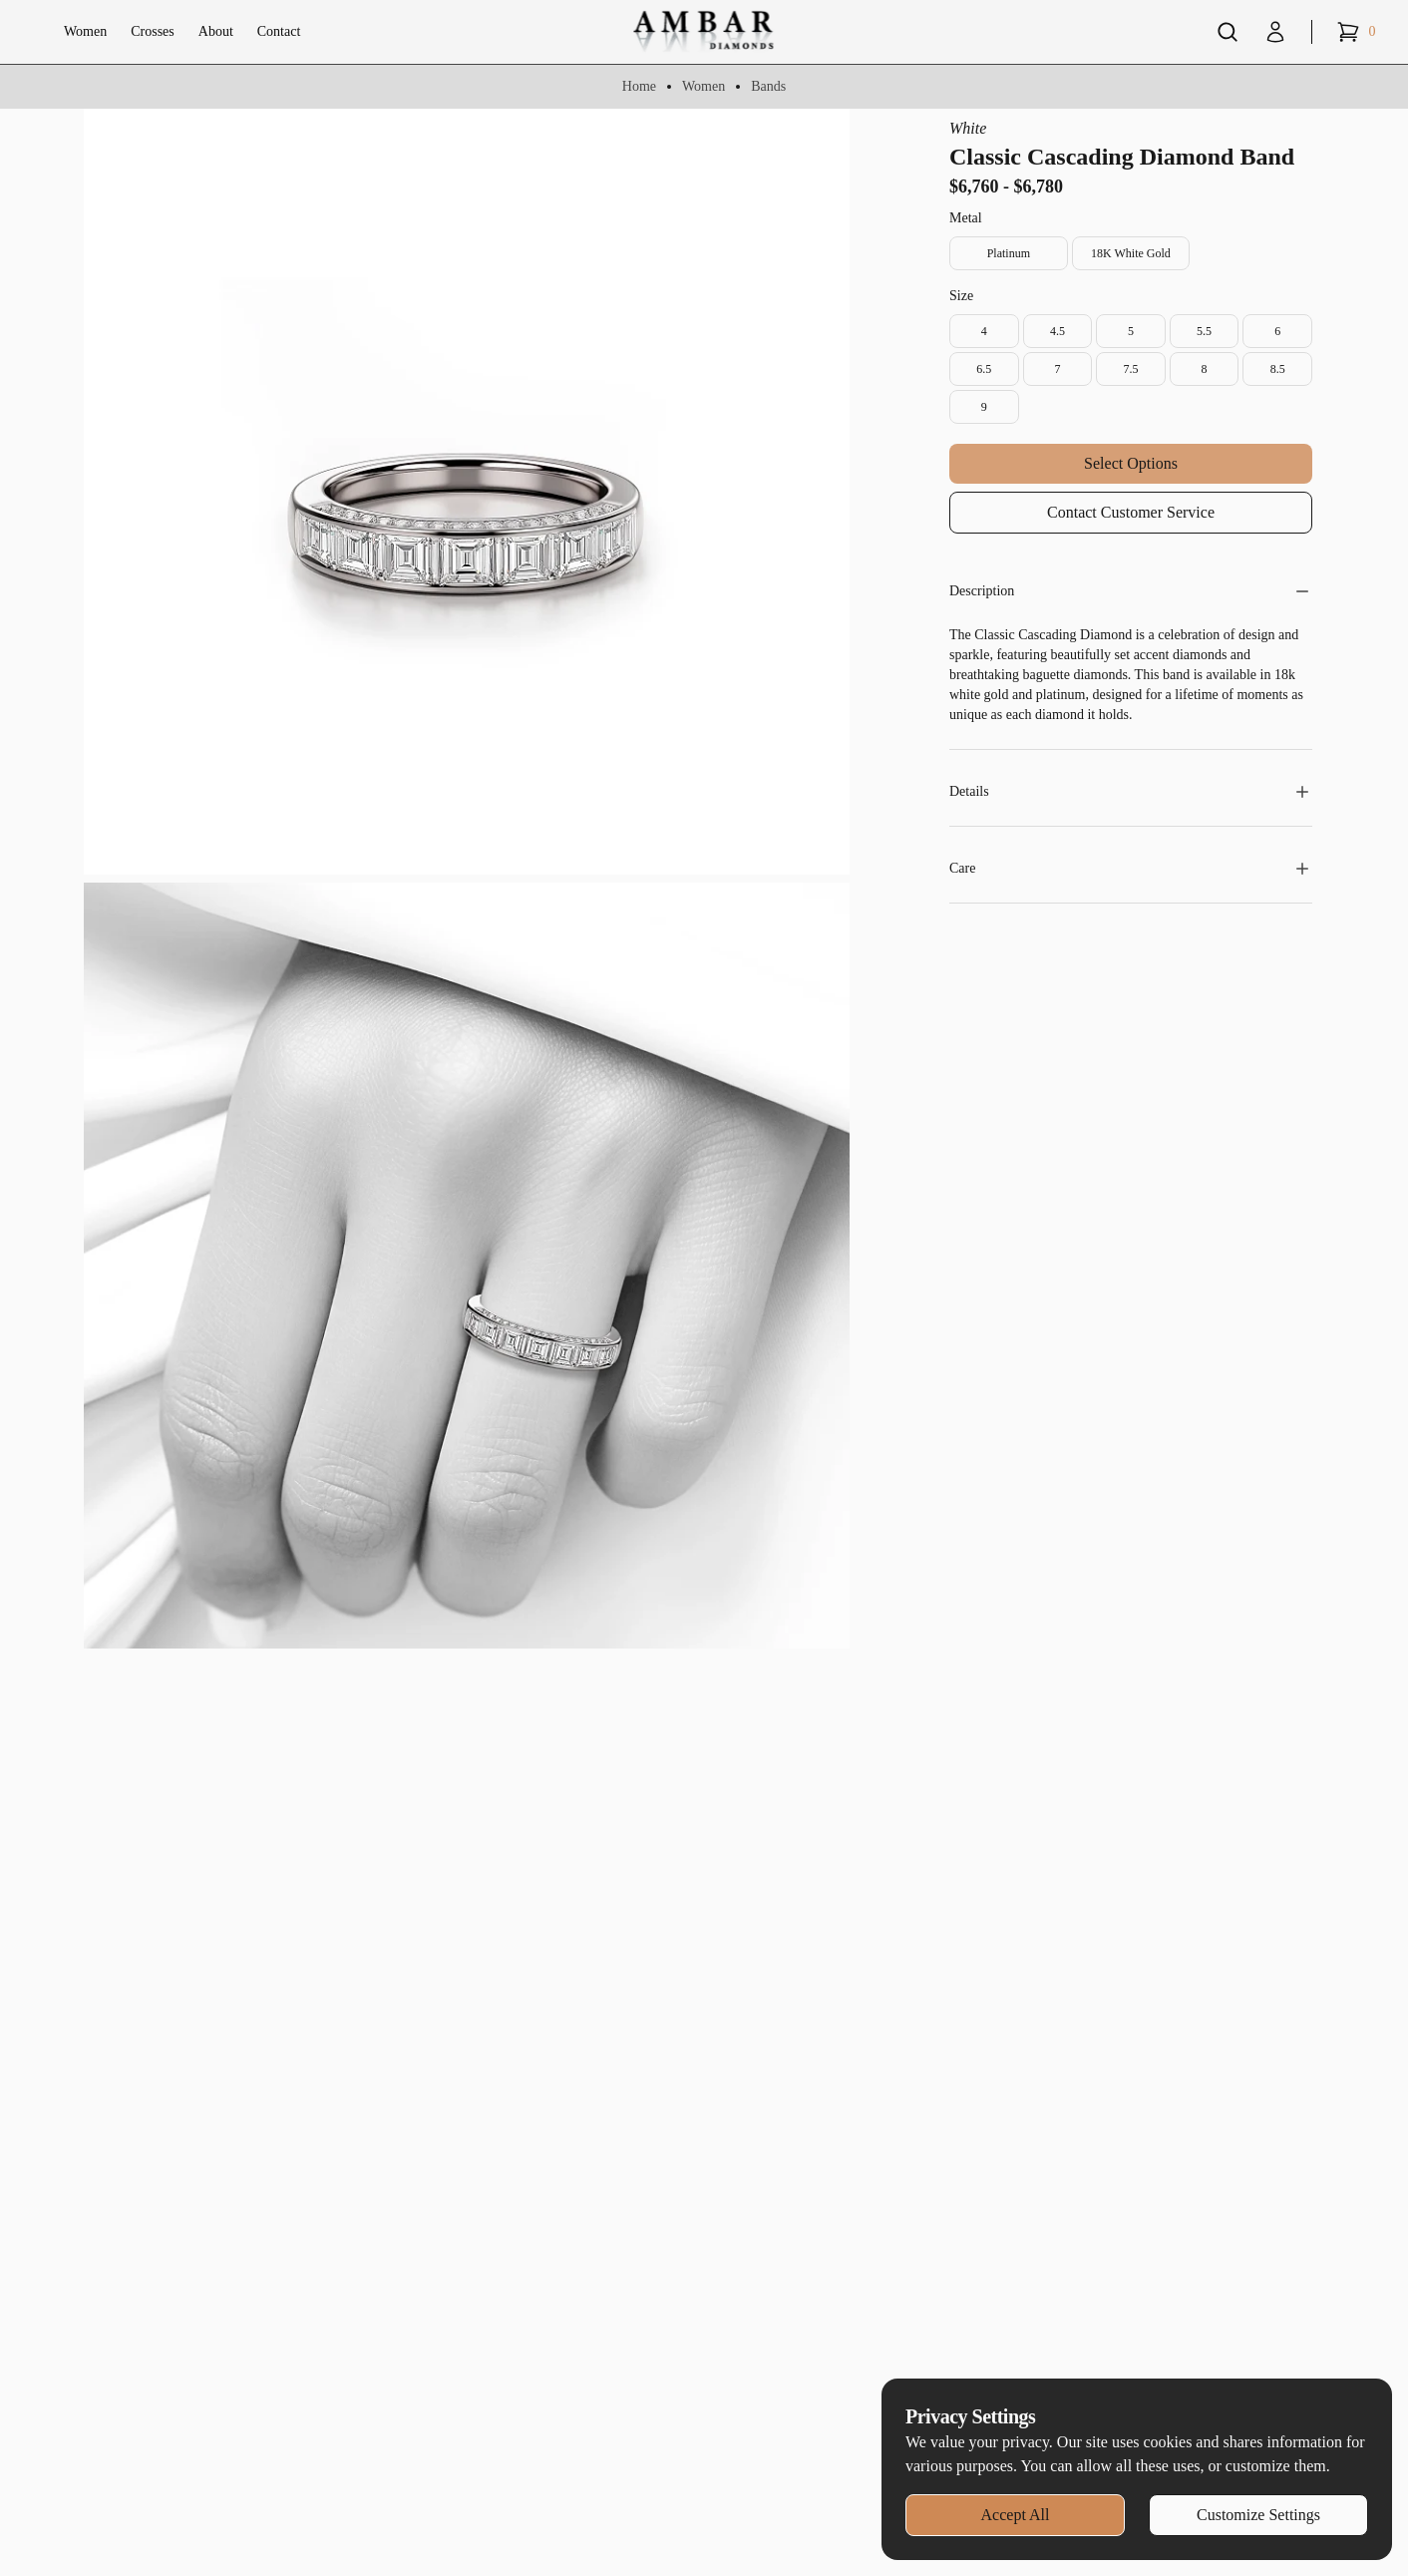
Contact (279, 31)
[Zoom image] (467, 492)
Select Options (1131, 463)
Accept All (1015, 2514)
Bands (768, 86)
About (215, 31)
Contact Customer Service (1131, 512)
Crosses (153, 31)
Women (85, 31)
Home (639, 86)
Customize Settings (1258, 2514)
